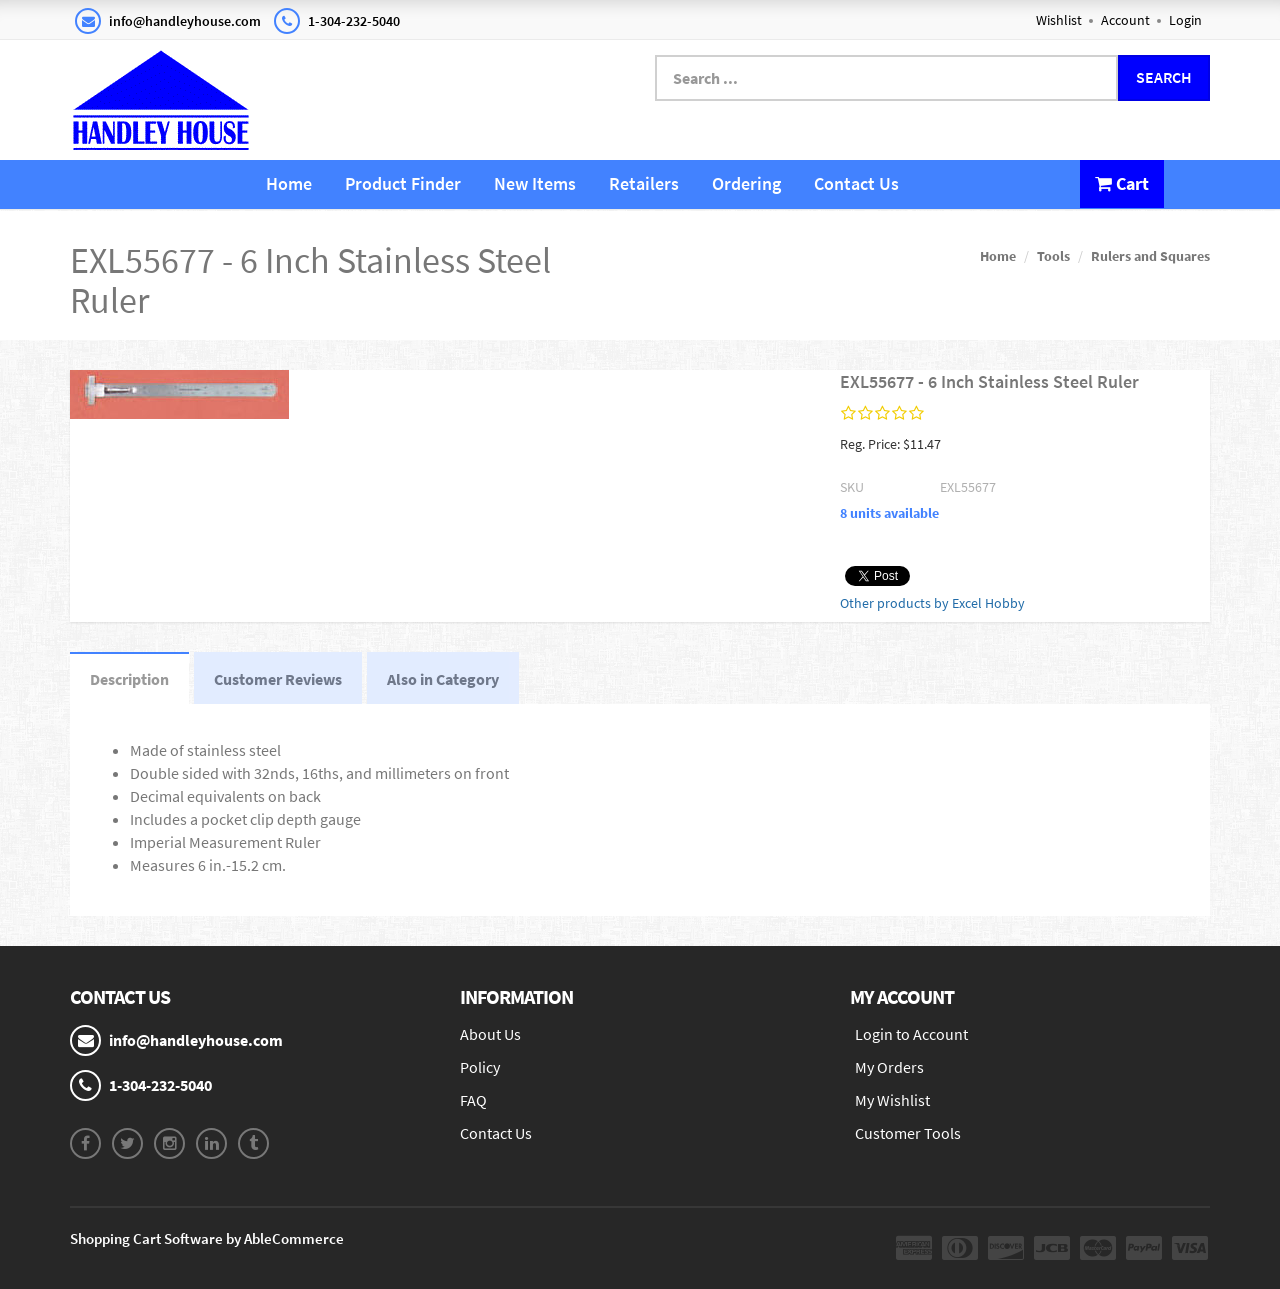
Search (1164, 77)
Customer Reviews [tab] (278, 679)
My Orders (889, 1067)
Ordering (746, 183)
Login (1185, 20)
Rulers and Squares (1150, 256)
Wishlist (1059, 20)
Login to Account (911, 1034)
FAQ (473, 1100)
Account (1125, 20)
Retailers (644, 183)
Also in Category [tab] (443, 679)
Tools (1053, 256)
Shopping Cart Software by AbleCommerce (207, 1238)
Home (289, 183)
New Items (535, 183)
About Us (490, 1034)
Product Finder (403, 183)
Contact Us (856, 183)
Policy (480, 1067)
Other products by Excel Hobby (932, 603)
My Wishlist (892, 1100)
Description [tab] (129, 679)
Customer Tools (908, 1133)
